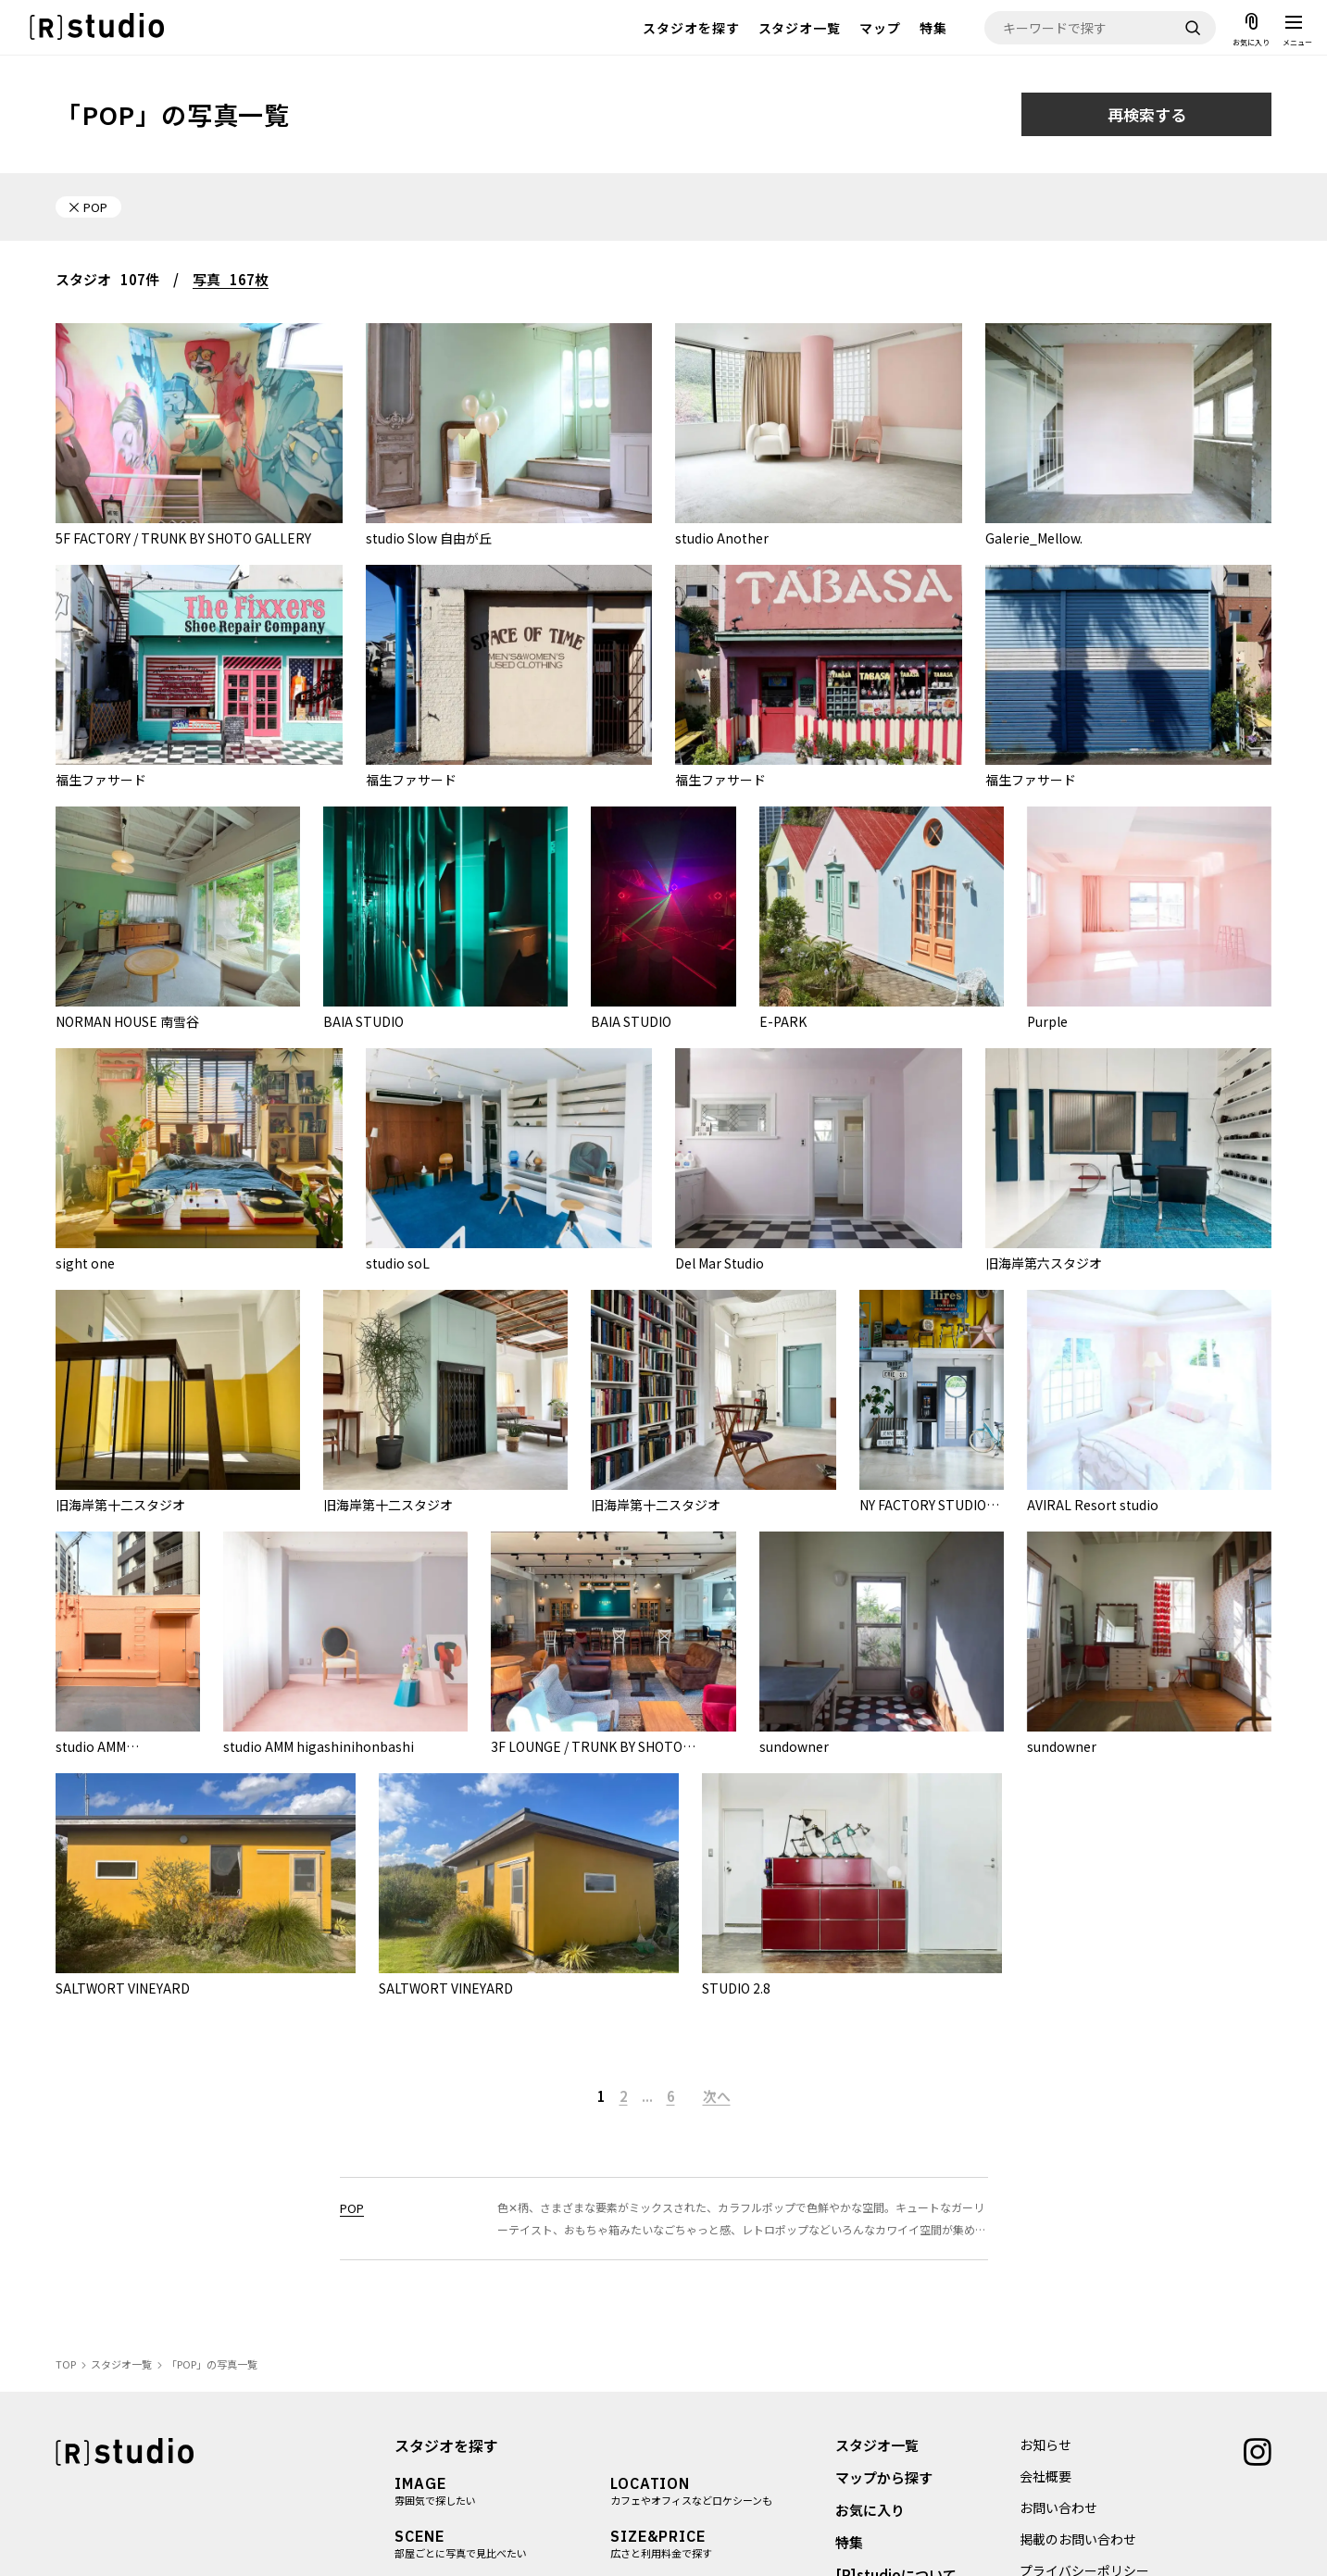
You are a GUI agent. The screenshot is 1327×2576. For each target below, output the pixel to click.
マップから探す (884, 2477)
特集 (933, 28)
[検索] (1192, 27)
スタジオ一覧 (800, 28)
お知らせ (1045, 2444)
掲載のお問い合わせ (1078, 2539)
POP (352, 2208)
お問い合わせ (1058, 2507)
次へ (717, 2096)
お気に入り (870, 2510)
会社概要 (1045, 2476)
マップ (880, 28)
